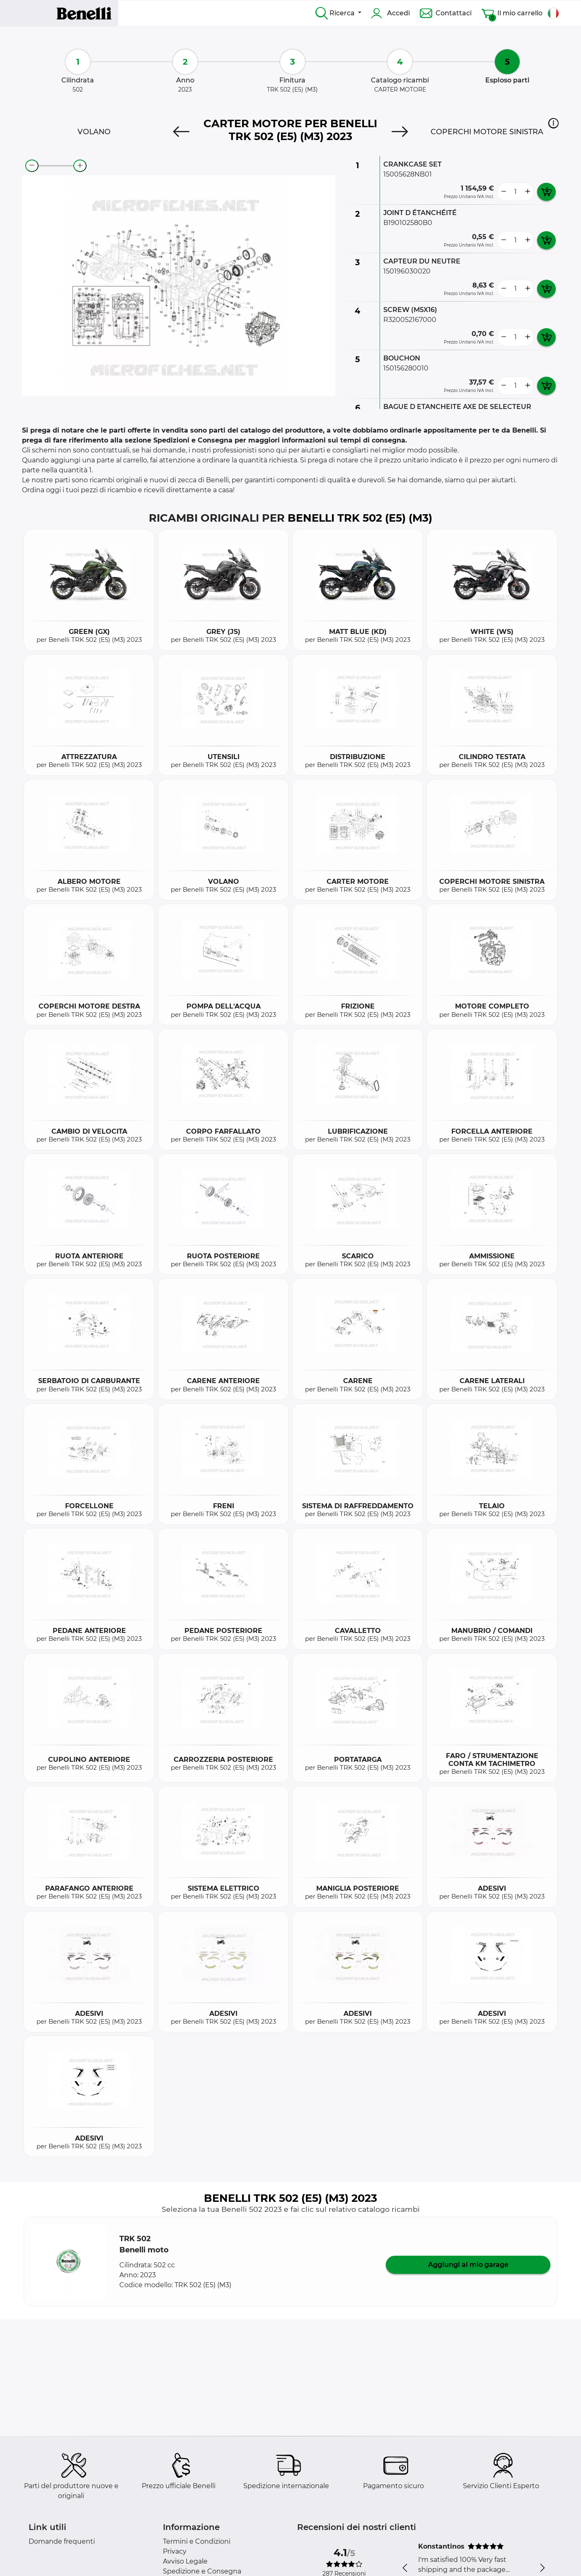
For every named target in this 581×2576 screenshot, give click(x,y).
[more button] (527, 192)
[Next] (399, 132)
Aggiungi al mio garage (468, 2265)
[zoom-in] (80, 166)
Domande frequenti (62, 2541)
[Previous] (181, 132)
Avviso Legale (185, 2561)
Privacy (174, 2551)
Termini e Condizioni (196, 2541)
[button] (553, 123)
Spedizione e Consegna (202, 2571)
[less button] (503, 192)
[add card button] (546, 192)
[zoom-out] (32, 166)
